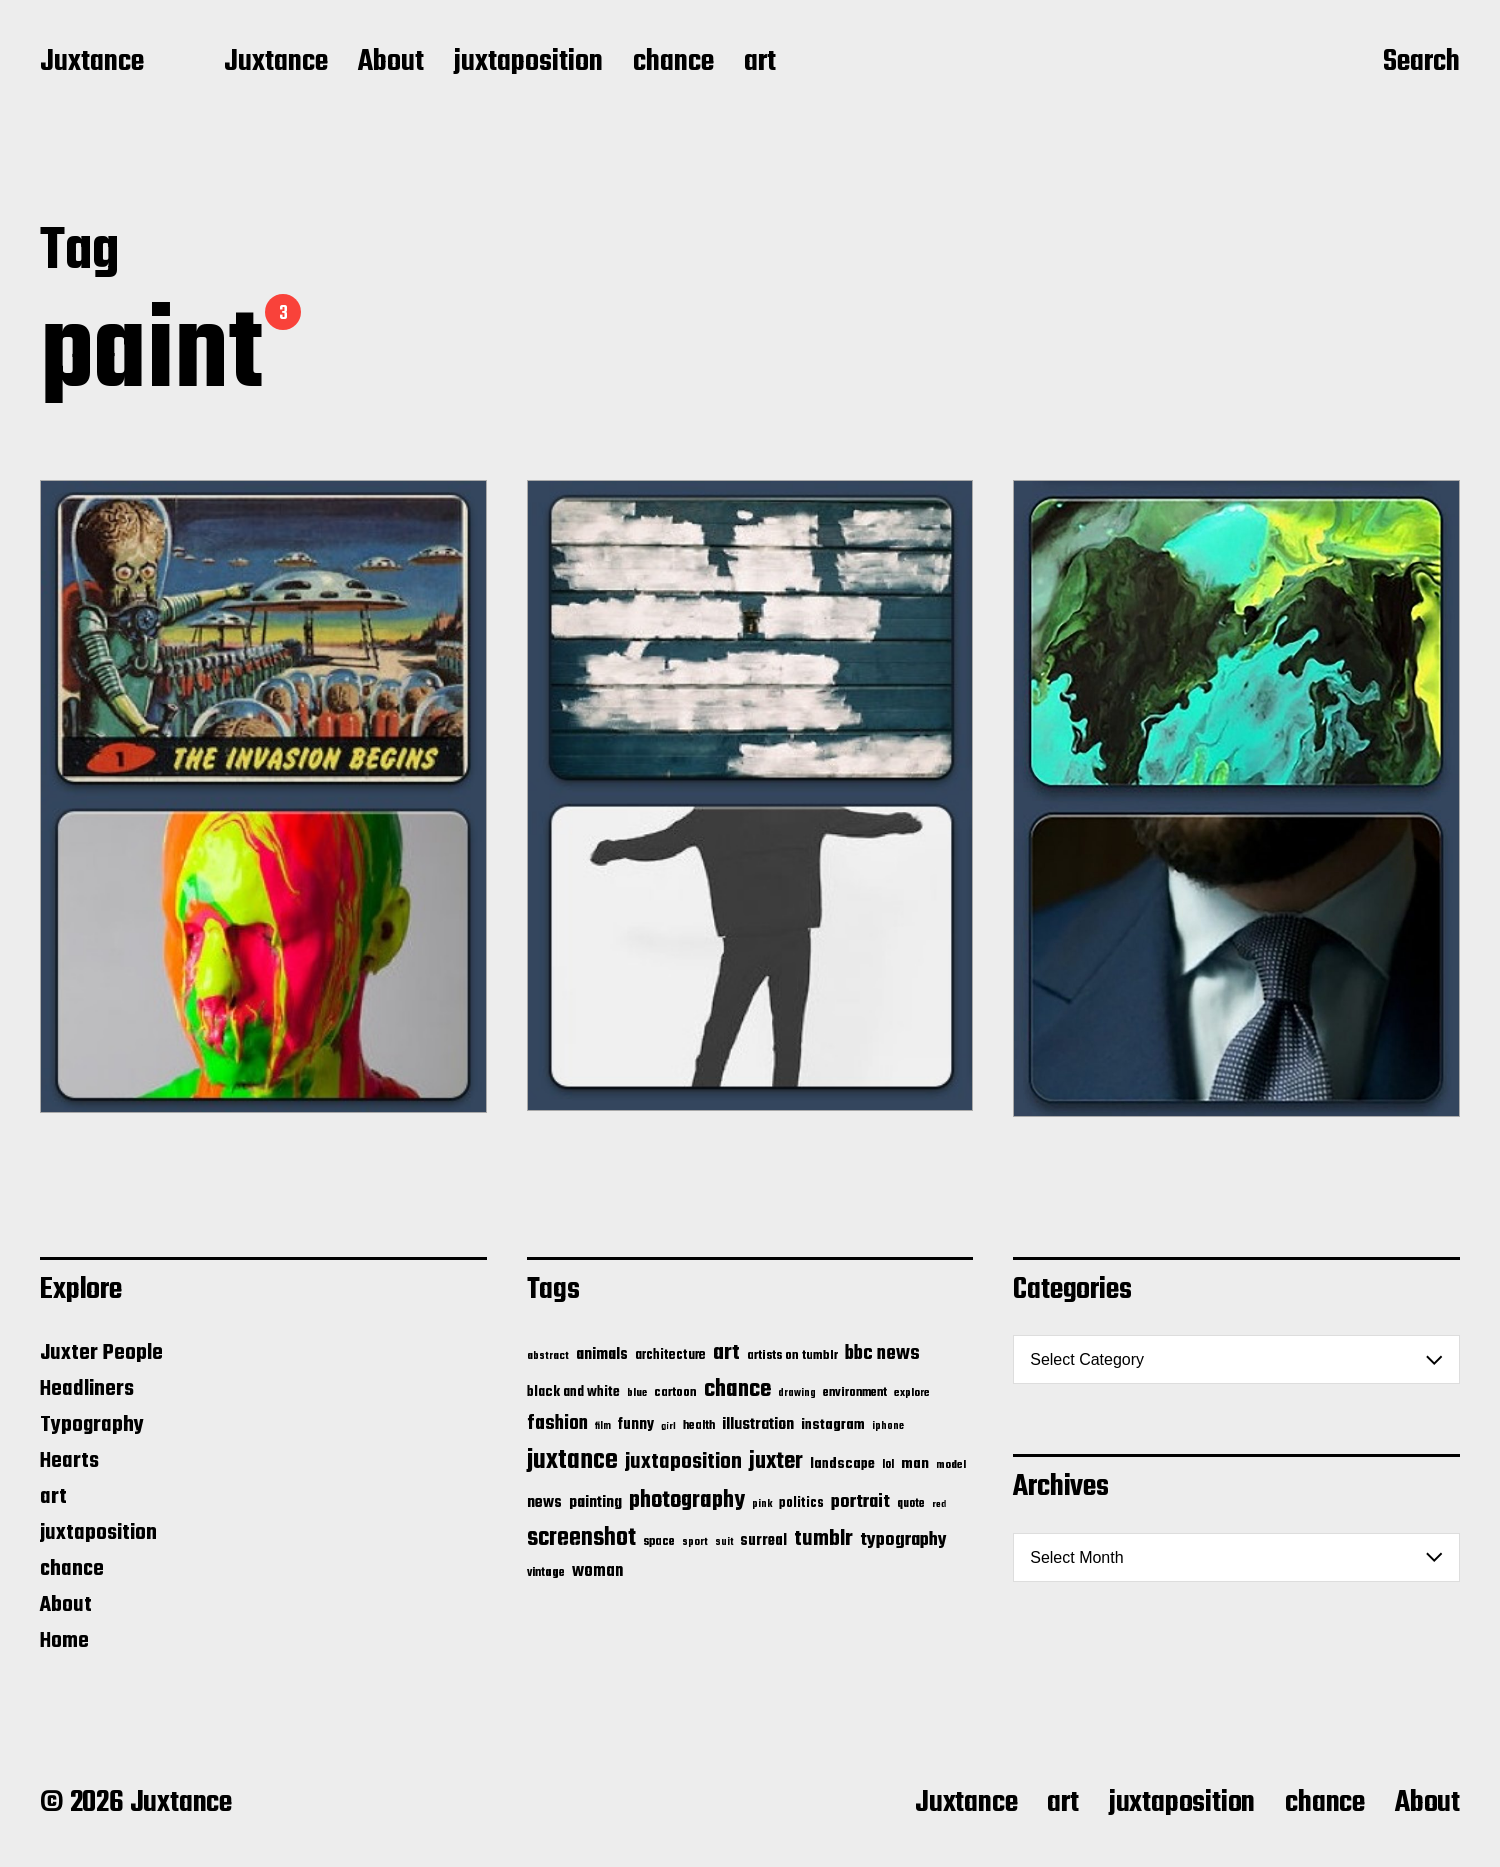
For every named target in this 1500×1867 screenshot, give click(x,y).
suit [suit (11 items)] (724, 1542)
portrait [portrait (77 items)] (860, 1502)
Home (64, 1641)
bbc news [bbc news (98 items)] (882, 1354)
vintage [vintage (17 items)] (546, 1572)
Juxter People (101, 1353)
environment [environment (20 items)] (855, 1393)
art (760, 63)
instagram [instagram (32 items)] (833, 1425)
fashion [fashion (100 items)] (557, 1424)
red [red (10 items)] (939, 1504)
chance (673, 63)
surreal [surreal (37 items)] (763, 1541)
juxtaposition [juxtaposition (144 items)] (683, 1462)
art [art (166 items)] (726, 1353)
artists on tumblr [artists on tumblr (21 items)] (792, 1355)
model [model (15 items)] (951, 1465)
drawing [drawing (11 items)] (797, 1393)
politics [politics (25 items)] (801, 1503)
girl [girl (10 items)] (668, 1426)
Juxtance (92, 63)
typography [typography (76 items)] (903, 1540)
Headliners (87, 1389)
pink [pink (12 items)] (762, 1504)
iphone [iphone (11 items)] (888, 1426)
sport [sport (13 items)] (695, 1542)
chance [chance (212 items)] (737, 1389)
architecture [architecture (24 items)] (670, 1355)
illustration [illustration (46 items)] (758, 1425)
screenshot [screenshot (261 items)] (581, 1538)
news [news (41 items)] (544, 1502)
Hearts (69, 1461)
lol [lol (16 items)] (888, 1465)
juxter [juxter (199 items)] (776, 1461)
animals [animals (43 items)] (602, 1354)
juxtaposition (528, 63)
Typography (92, 1425)
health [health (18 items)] (699, 1425)
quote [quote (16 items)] (911, 1504)
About (391, 63)
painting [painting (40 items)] (595, 1502)
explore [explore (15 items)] (912, 1393)
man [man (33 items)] (915, 1464)
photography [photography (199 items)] (687, 1500)
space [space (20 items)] (659, 1542)
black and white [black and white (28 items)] (573, 1392)
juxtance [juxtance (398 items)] (572, 1461)
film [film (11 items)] (603, 1426)
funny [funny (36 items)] (636, 1425)
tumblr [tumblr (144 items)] (823, 1539)
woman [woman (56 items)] (597, 1571)
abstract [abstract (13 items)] (548, 1356)
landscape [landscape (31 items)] (842, 1464)
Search (1421, 63)
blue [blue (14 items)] (637, 1393)
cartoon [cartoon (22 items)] (675, 1392)
